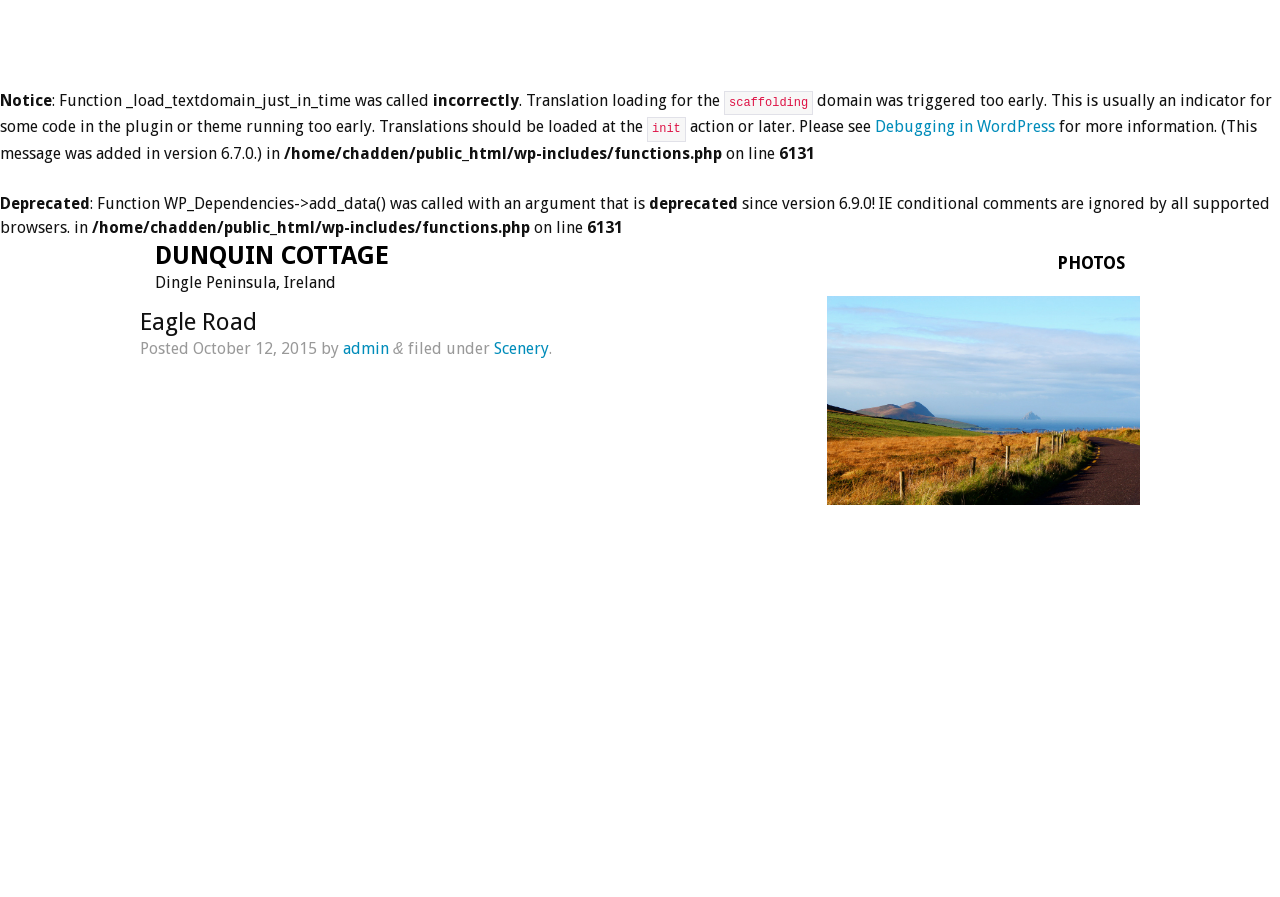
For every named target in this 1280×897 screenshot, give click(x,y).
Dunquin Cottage (272, 255)
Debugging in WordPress (965, 126)
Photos (1091, 263)
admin (366, 348)
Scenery (521, 348)
